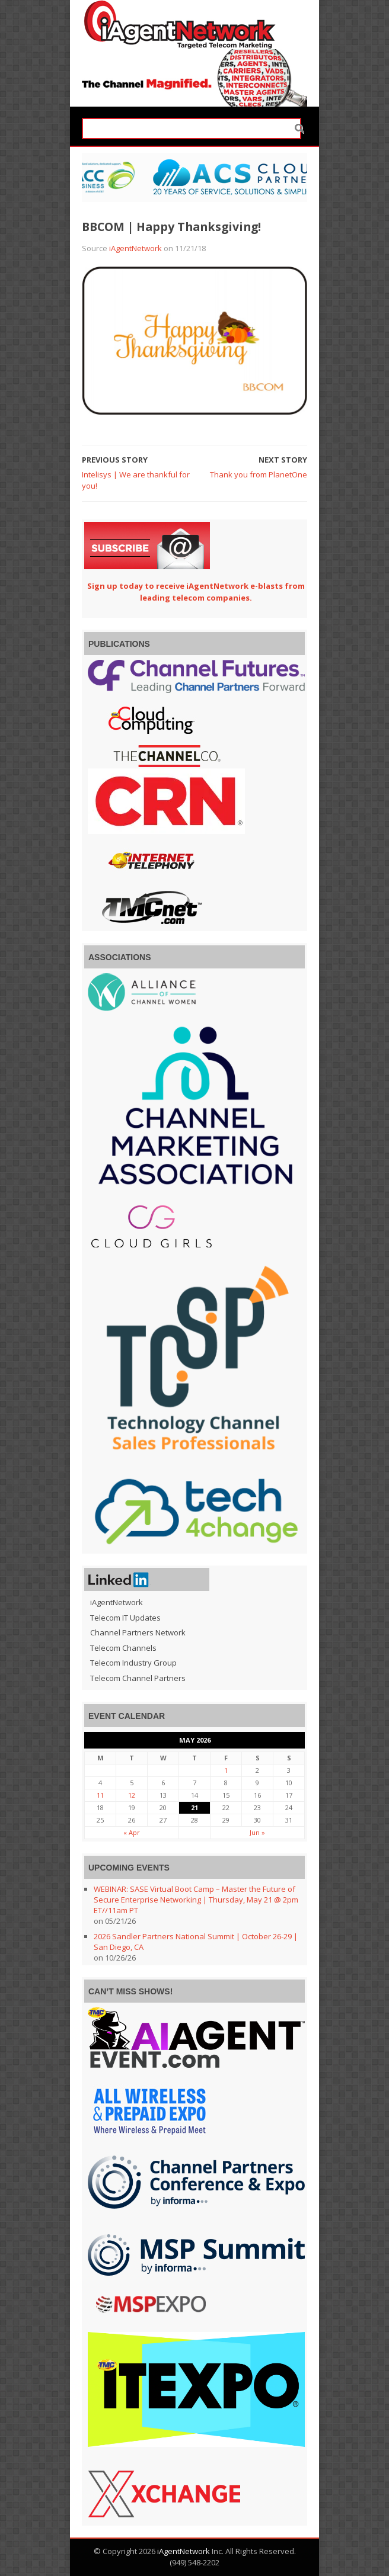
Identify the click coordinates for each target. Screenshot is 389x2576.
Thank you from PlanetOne (258, 474)
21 (194, 1807)
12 (131, 1795)
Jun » (257, 1832)
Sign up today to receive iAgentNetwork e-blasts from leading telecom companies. (196, 591)
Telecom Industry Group (133, 1662)
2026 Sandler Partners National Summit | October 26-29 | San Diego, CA (196, 1941)
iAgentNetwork (135, 248)
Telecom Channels (123, 1648)
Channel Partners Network (138, 1632)
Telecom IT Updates (125, 1617)
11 (100, 1795)
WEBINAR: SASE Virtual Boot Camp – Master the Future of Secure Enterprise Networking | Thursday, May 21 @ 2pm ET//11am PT (196, 1900)
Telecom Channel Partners (138, 1678)
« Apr (131, 1832)
